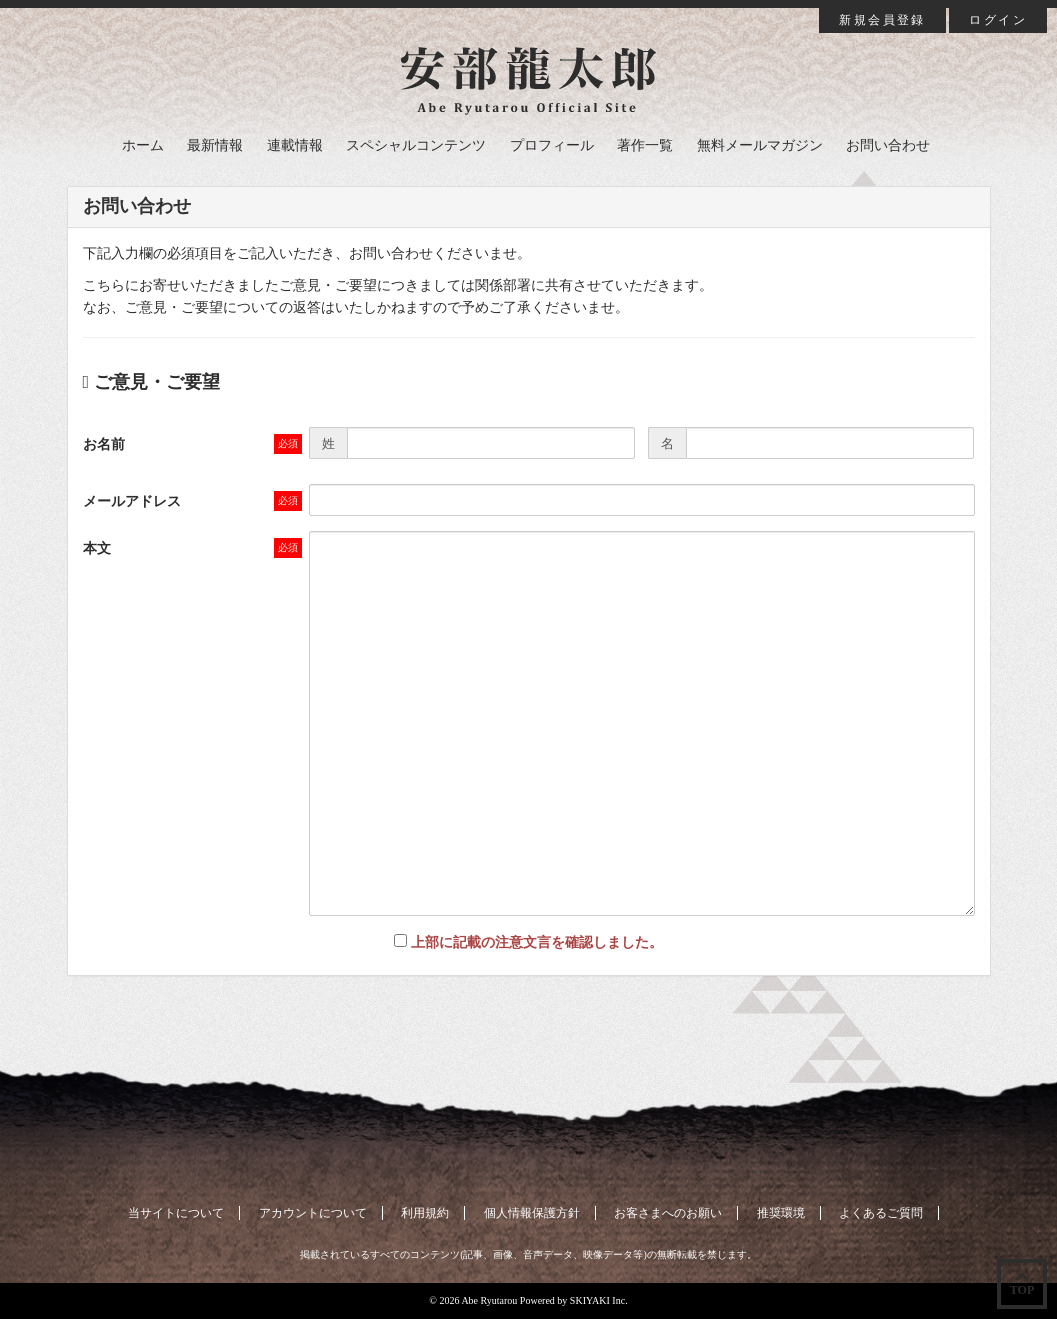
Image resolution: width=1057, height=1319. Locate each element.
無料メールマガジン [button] (760, 145)
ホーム (143, 145)
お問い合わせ (888, 145)
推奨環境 (781, 1213)
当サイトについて (176, 1213)
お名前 (104, 444)
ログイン (998, 20)
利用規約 (425, 1213)
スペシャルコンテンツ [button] (416, 145)
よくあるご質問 (881, 1213)
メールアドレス (132, 501)
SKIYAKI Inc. (599, 1300)
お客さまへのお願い (668, 1213)
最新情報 (215, 145)
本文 (97, 548)
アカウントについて (313, 1213)
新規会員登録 (882, 20)
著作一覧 (645, 145)
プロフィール (552, 145)
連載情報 (295, 145)
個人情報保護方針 (532, 1213)
